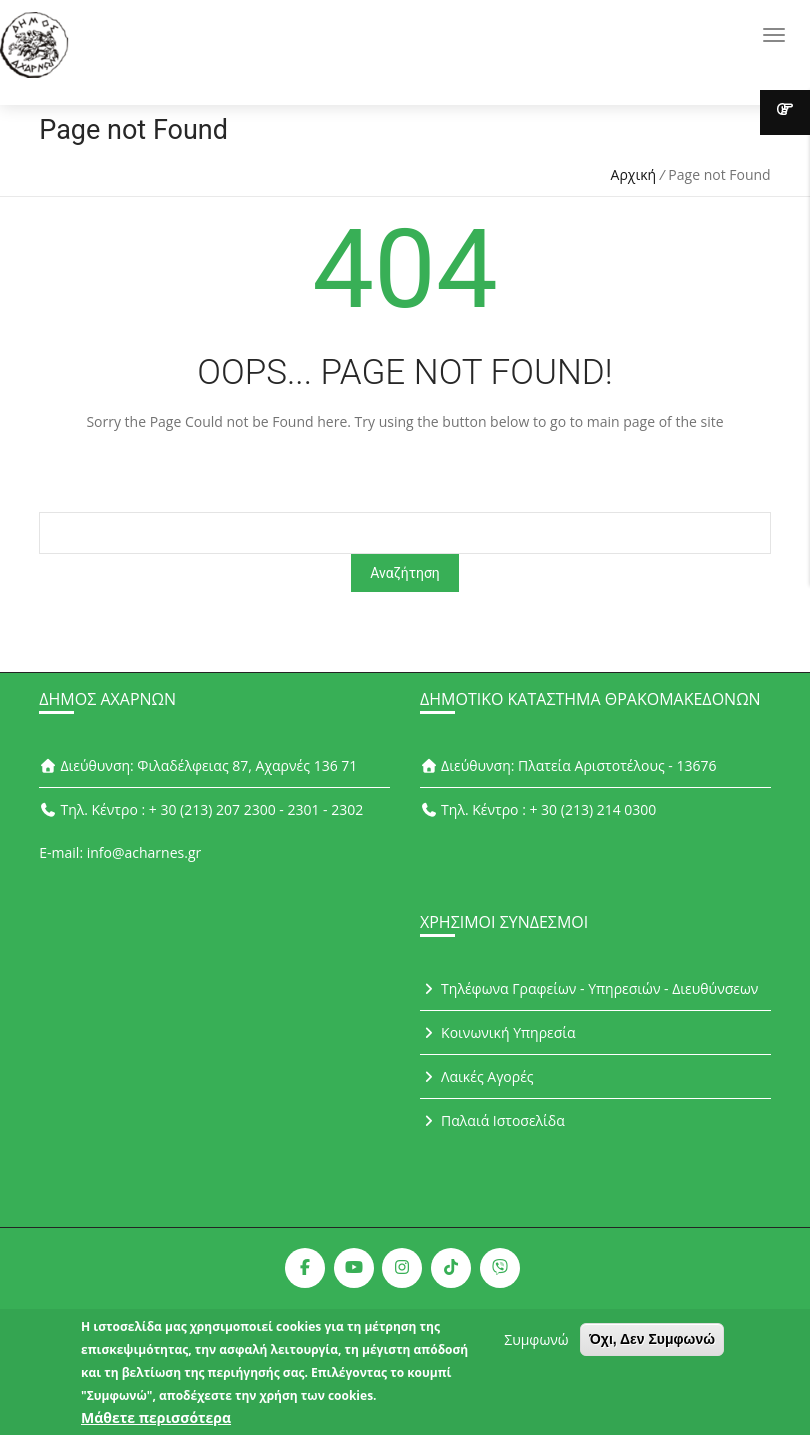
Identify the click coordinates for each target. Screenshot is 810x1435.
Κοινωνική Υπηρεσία (498, 1032)
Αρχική (634, 174)
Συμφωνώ (536, 1345)
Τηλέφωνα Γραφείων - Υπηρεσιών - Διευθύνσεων (589, 988)
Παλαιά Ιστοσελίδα (492, 1120)
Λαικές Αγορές (477, 1076)
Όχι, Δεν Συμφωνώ (652, 1345)
